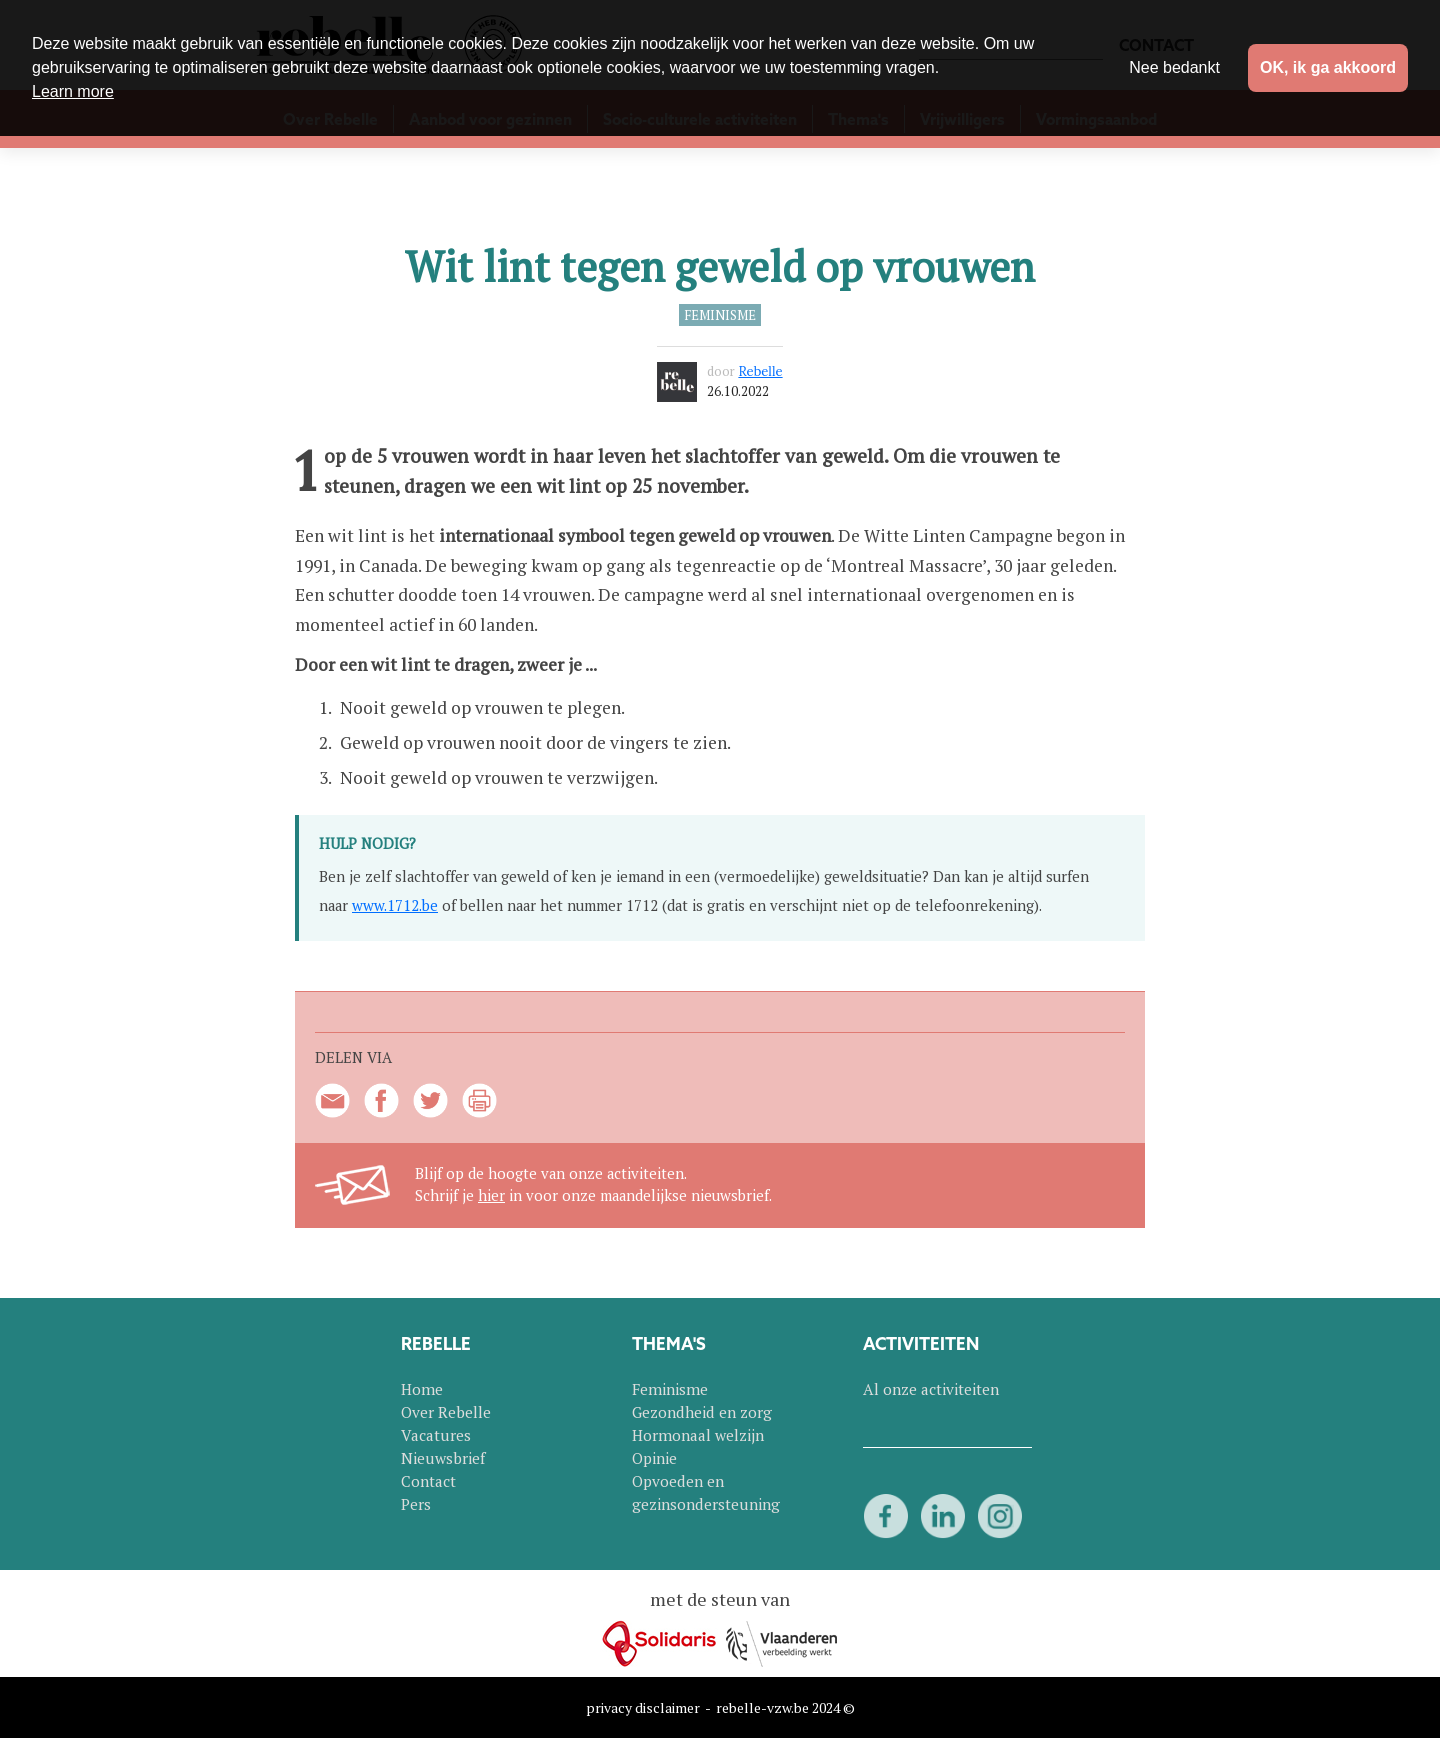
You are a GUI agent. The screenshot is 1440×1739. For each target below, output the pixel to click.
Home (422, 1389)
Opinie (654, 1458)
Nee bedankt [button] (1174, 67)
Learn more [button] (73, 91)
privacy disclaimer (643, 1707)
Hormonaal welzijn (698, 1435)
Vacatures (436, 1435)
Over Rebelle (446, 1412)
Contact (428, 1481)
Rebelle (760, 371)
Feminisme (720, 315)
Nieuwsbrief (443, 1458)
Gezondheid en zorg (702, 1412)
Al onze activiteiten (931, 1389)
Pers (416, 1504)
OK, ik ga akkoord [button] (1328, 67)
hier (491, 1195)
